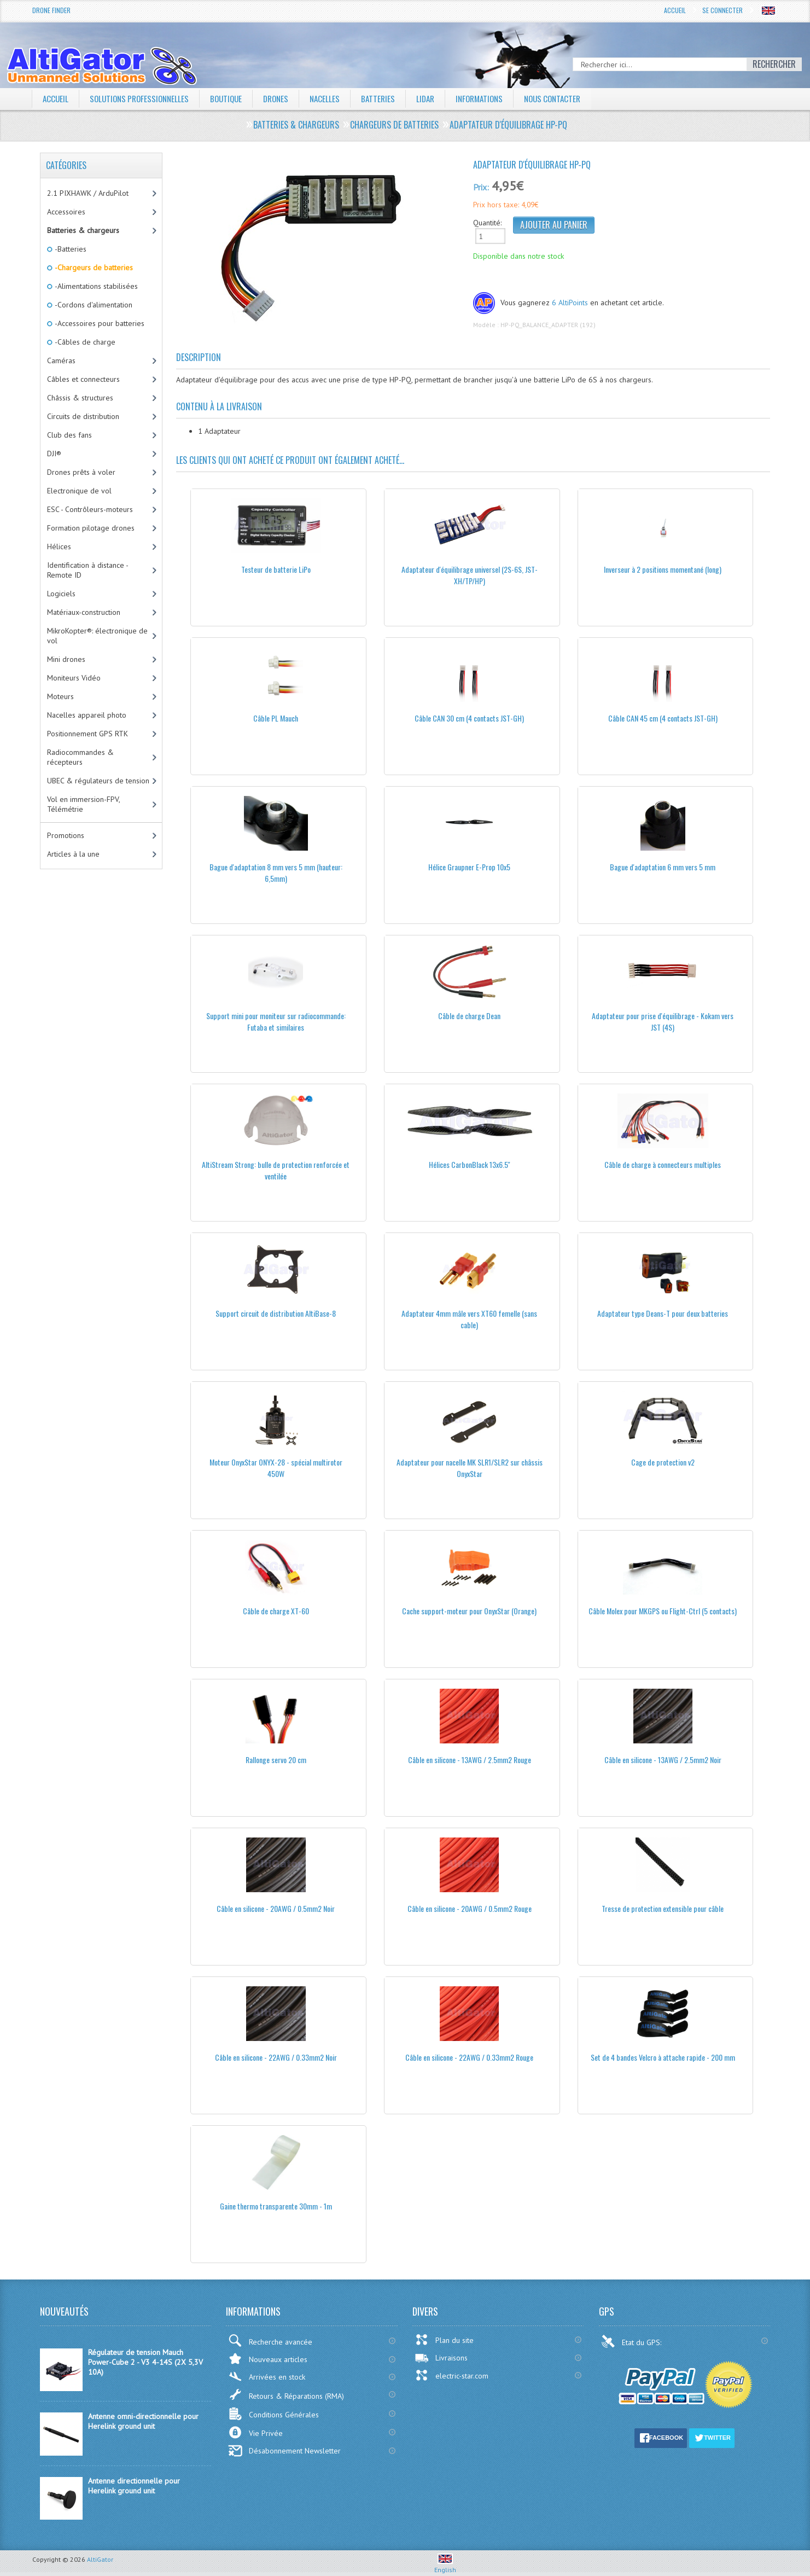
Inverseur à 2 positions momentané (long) (662, 569)
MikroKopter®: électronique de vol (97, 636)
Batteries (390, 98)
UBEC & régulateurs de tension (98, 781)
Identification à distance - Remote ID (88, 570)
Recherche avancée (270, 2340)
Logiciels (61, 593)
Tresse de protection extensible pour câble (663, 1908)
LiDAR (439, 98)
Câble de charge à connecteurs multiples (662, 1164)
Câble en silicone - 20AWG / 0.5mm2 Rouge (469, 1908)
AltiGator (100, 2559)
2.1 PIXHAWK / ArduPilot (88, 193)
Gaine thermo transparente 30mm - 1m (276, 2206)
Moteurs (60, 696)
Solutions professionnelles (143, 98)
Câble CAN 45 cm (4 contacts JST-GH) (663, 718)
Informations (495, 98)
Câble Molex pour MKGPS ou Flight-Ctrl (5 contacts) (662, 1610)
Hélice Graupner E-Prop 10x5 (469, 867)
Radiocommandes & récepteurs (80, 757)
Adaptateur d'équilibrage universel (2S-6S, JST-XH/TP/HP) (469, 574)
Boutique (233, 98)
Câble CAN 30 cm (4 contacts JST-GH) (469, 718)
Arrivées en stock (266, 2376)
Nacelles (336, 98)
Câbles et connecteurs (83, 379)
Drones (285, 98)
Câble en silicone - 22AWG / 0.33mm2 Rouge (469, 2057)
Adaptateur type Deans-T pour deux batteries (662, 1313)
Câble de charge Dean (469, 1015)
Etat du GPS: (632, 2341)
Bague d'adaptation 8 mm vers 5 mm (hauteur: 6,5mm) (275, 872)
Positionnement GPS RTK (87, 734)
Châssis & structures (80, 398)
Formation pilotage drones (91, 528)
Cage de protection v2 (663, 1462)
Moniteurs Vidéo (74, 678)
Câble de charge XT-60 (276, 1610)
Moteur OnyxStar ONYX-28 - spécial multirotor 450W (275, 1467)
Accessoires (66, 212)
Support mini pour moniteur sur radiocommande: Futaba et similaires (276, 1021)
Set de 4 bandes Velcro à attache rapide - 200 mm (663, 2057)
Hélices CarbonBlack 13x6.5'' (469, 1164)
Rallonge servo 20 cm (276, 1759)
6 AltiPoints (570, 302)
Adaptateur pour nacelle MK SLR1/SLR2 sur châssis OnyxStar (470, 1467)
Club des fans (69, 435)
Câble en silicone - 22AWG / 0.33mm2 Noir (276, 2057)
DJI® (54, 453)
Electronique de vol (79, 491)
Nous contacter (573, 98)
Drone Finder (51, 10)
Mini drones (66, 659)
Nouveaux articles (267, 2358)
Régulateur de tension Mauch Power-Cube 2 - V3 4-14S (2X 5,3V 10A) (145, 2362)
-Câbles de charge (84, 342)
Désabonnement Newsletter (284, 2451)
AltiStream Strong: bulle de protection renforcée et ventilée (275, 1170)
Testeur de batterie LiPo (276, 569)
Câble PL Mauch (275, 718)
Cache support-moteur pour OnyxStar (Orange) (469, 1610)
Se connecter (722, 10)
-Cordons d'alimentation (92, 305)
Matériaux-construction (83, 612)
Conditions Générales (273, 2414)
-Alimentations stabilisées (95, 286)
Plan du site (444, 2339)
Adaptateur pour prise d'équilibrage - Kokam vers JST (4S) (662, 1021)
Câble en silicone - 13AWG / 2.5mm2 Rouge (469, 1759)
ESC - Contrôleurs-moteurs (90, 509)
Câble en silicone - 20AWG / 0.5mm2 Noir (276, 1908)
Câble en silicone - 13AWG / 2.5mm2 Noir (662, 1759)
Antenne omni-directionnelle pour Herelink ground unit (143, 2421)
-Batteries (69, 249)
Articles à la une (73, 854)
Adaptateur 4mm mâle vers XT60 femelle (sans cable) (469, 1318)
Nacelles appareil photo (86, 715)
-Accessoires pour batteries (98, 323)
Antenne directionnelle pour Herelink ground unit (134, 2486)
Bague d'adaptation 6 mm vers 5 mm (662, 867)
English (445, 2565)
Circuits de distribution (83, 416)
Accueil (675, 10)
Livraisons (441, 2358)
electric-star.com (451, 2375)
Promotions (65, 835)
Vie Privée (255, 2432)
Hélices (59, 546)
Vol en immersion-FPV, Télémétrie (83, 804)
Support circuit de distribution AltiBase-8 (275, 1313)
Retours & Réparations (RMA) (286, 2394)
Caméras (61, 360)
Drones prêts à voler (81, 472)
